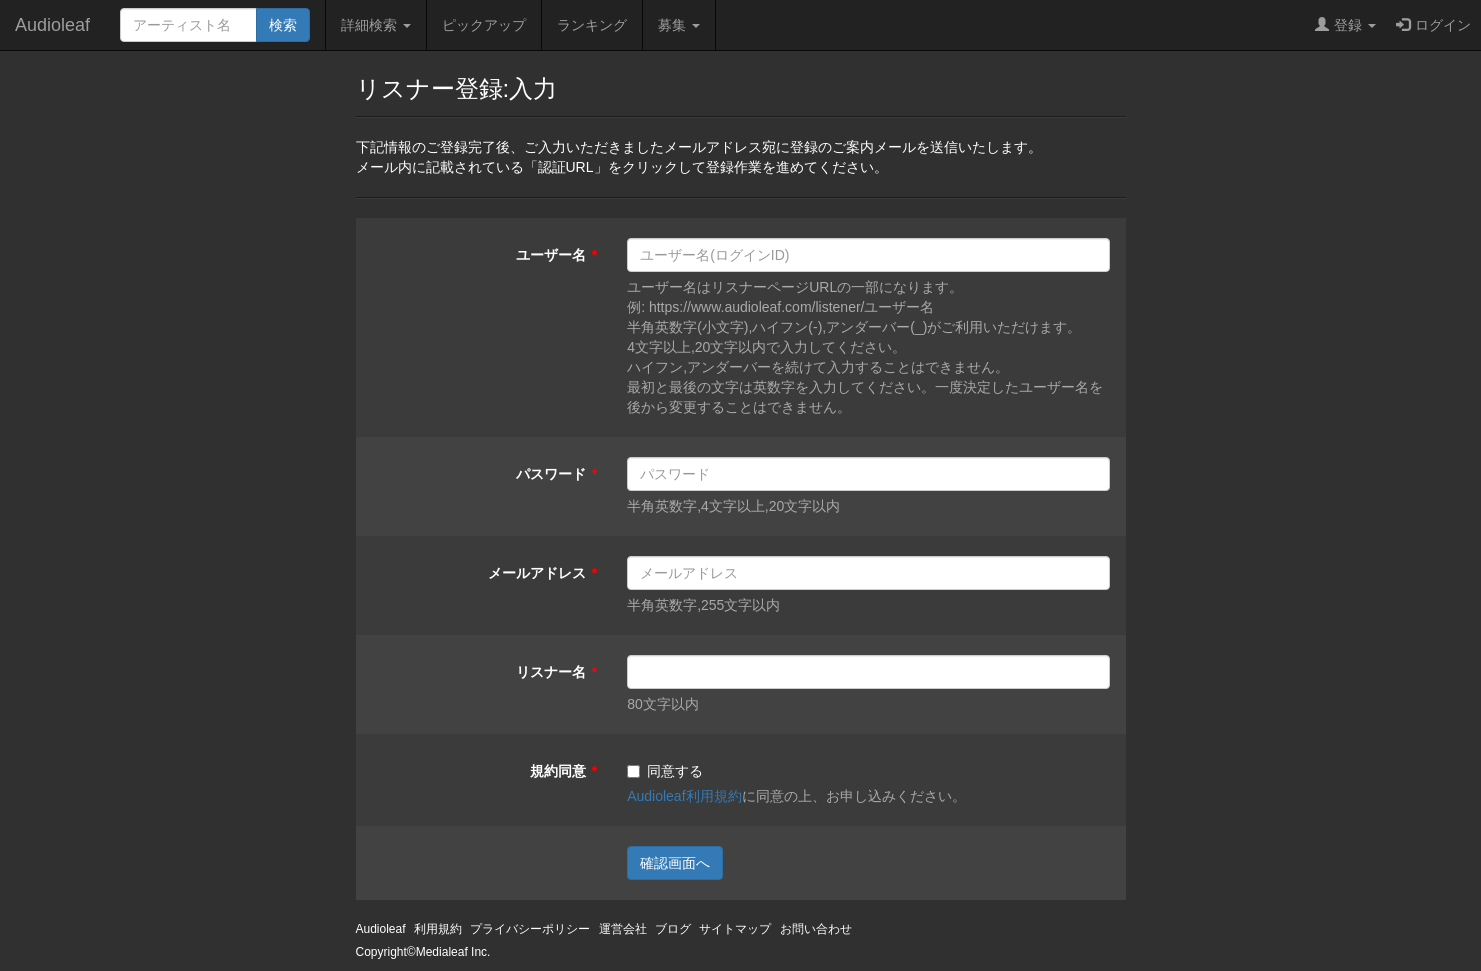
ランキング (592, 25)
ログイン (1433, 25)
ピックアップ (484, 25)
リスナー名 (551, 672)
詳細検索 (376, 25)
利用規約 (438, 929)
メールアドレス (537, 573)
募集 (679, 25)
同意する (665, 771)
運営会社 (623, 929)
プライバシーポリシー (530, 929)
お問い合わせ (816, 929)
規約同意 (558, 771)
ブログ (673, 929)
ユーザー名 (551, 255)
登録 (1345, 25)
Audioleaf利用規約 (684, 796)
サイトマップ (735, 929)
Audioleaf (52, 25)
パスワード (551, 474)
